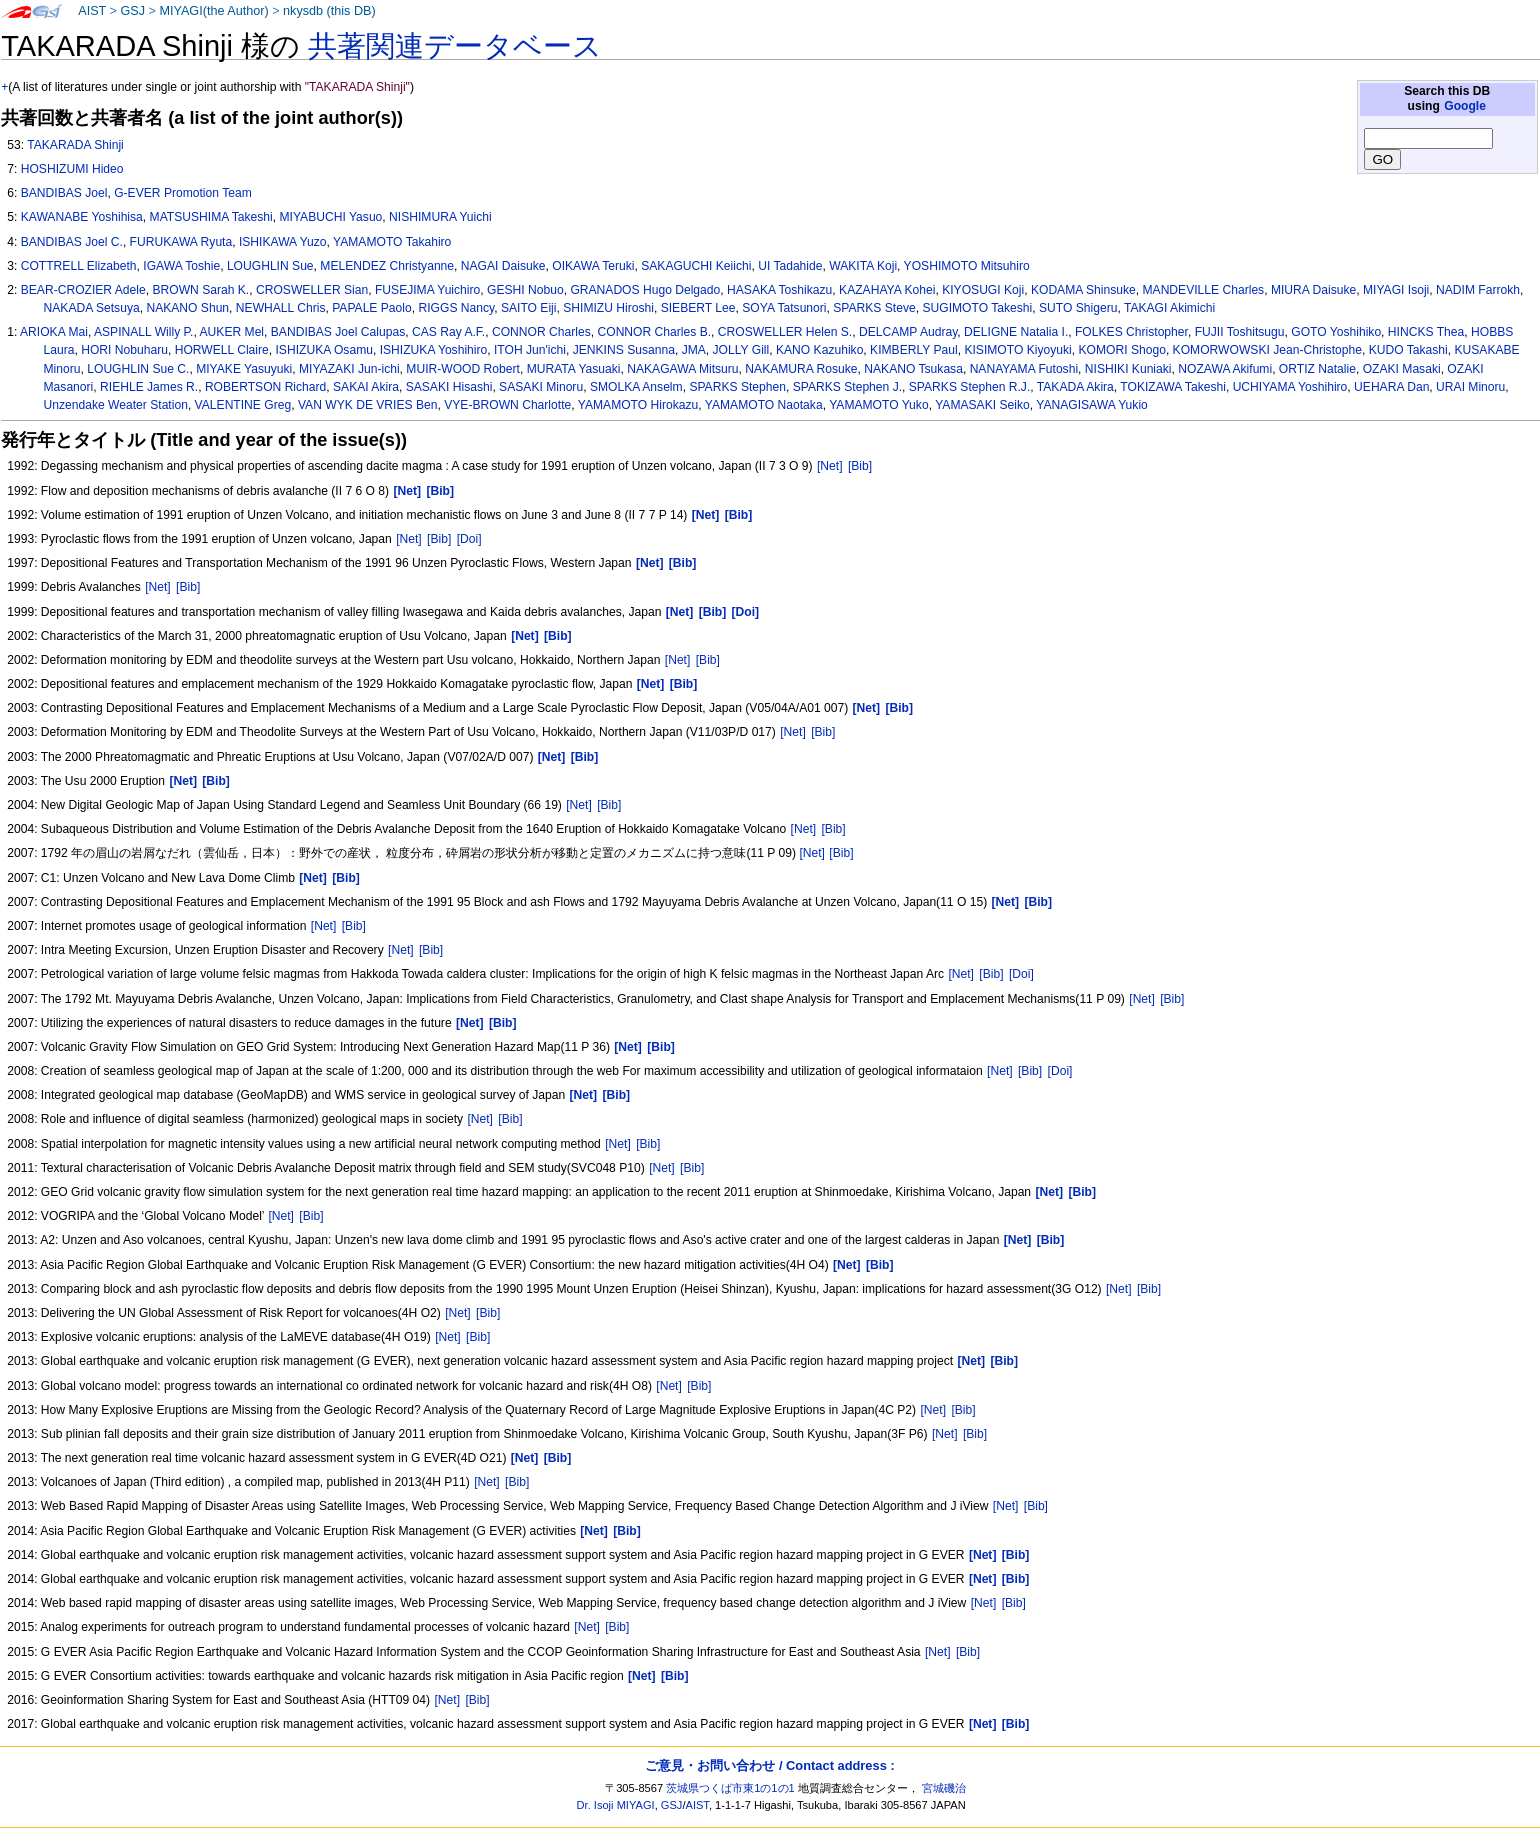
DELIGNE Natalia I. (1016, 332)
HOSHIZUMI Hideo (72, 169)
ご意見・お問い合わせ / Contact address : (769, 1765)
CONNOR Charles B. (654, 332)
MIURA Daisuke (1313, 290)
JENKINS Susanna (624, 350)
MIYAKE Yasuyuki (244, 369)
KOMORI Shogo (1121, 350)
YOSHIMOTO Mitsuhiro (967, 266)
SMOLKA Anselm (636, 387)
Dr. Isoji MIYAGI (616, 1805)
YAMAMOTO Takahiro (392, 242)
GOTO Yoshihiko (1336, 332)
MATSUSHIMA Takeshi (211, 217)
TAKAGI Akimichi (1169, 308)
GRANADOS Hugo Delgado (645, 290)
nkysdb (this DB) (329, 11)
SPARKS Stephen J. (847, 387)
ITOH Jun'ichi (530, 350)
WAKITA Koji (863, 266)
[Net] (830, 466)
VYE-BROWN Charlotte (507, 405)
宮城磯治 (944, 1788)
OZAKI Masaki (1402, 369)
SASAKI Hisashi (449, 387)
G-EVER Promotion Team (183, 193)
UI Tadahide (790, 266)
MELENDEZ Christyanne (387, 266)
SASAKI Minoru (541, 387)
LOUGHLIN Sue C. (138, 369)
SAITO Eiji (529, 308)
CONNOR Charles (541, 332)
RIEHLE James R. (149, 387)
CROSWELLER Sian (312, 290)
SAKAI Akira (366, 387)
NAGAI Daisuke (503, 266)
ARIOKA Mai (54, 332)
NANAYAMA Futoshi (1024, 369)
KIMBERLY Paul (914, 350)
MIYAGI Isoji (1396, 290)
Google (1465, 106)
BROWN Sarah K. (200, 290)
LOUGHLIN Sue (270, 266)
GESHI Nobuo (525, 290)
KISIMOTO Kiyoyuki (1017, 350)
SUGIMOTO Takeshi (977, 308)
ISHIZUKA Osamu (324, 350)
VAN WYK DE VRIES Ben (368, 405)
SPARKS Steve (874, 308)
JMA (694, 350)
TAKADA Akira (1075, 387)
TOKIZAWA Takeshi (1173, 387)
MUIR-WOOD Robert (463, 369)
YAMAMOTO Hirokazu (638, 405)
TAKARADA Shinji (75, 145)
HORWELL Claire (222, 350)
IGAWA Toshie (181, 266)
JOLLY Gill (741, 350)
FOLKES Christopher (1131, 332)
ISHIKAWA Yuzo (283, 242)
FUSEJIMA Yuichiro (427, 290)
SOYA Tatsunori (784, 308)
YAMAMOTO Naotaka (764, 405)
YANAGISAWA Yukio (1092, 405)
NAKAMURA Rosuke (801, 369)
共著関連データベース (455, 46)
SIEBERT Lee (698, 308)
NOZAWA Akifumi (1225, 369)
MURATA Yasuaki (574, 369)
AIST (92, 11)
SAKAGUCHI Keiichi (696, 266)
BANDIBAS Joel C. (72, 242)
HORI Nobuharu (124, 350)
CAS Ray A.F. (448, 332)
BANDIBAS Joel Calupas (338, 332)
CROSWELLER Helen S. (785, 332)
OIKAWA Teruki (593, 266)
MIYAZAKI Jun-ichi (349, 369)
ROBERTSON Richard (265, 387)
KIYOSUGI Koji (983, 290)
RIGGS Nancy (456, 308)
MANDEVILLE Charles (1204, 290)
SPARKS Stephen (737, 387)
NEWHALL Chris (281, 308)
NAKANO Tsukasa (913, 369)
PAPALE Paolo (372, 308)
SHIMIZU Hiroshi (608, 308)
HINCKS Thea (1426, 332)
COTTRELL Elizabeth (79, 266)
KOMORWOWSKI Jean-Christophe (1267, 350)
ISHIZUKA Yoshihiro (434, 350)
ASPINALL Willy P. (143, 332)
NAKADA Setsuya (92, 308)
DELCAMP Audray (908, 332)
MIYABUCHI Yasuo (331, 217)
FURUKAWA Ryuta (181, 242)
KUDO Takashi (1408, 350)
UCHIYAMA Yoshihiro (1290, 387)
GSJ (132, 11)
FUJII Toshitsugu (1240, 332)
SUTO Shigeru (1078, 308)
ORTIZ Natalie (1317, 369)
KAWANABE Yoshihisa (82, 217)
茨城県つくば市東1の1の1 (730, 1788)
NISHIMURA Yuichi (440, 217)
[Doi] (469, 539)
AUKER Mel (232, 332)
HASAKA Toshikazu (779, 290)
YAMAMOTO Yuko (878, 405)
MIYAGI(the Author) (213, 11)
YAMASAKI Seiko (982, 405)
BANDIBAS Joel (64, 193)
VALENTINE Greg (243, 405)
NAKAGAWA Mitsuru (682, 369)
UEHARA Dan (1391, 387)
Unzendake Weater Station (116, 405)
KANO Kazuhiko (819, 350)
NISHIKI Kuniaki (1128, 369)
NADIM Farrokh (1478, 290)
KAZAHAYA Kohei (887, 290)
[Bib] (860, 466)
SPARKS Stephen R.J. (969, 387)
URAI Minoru (1470, 387)
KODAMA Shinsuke (1083, 290)
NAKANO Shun (187, 308)
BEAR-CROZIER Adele (83, 290)
